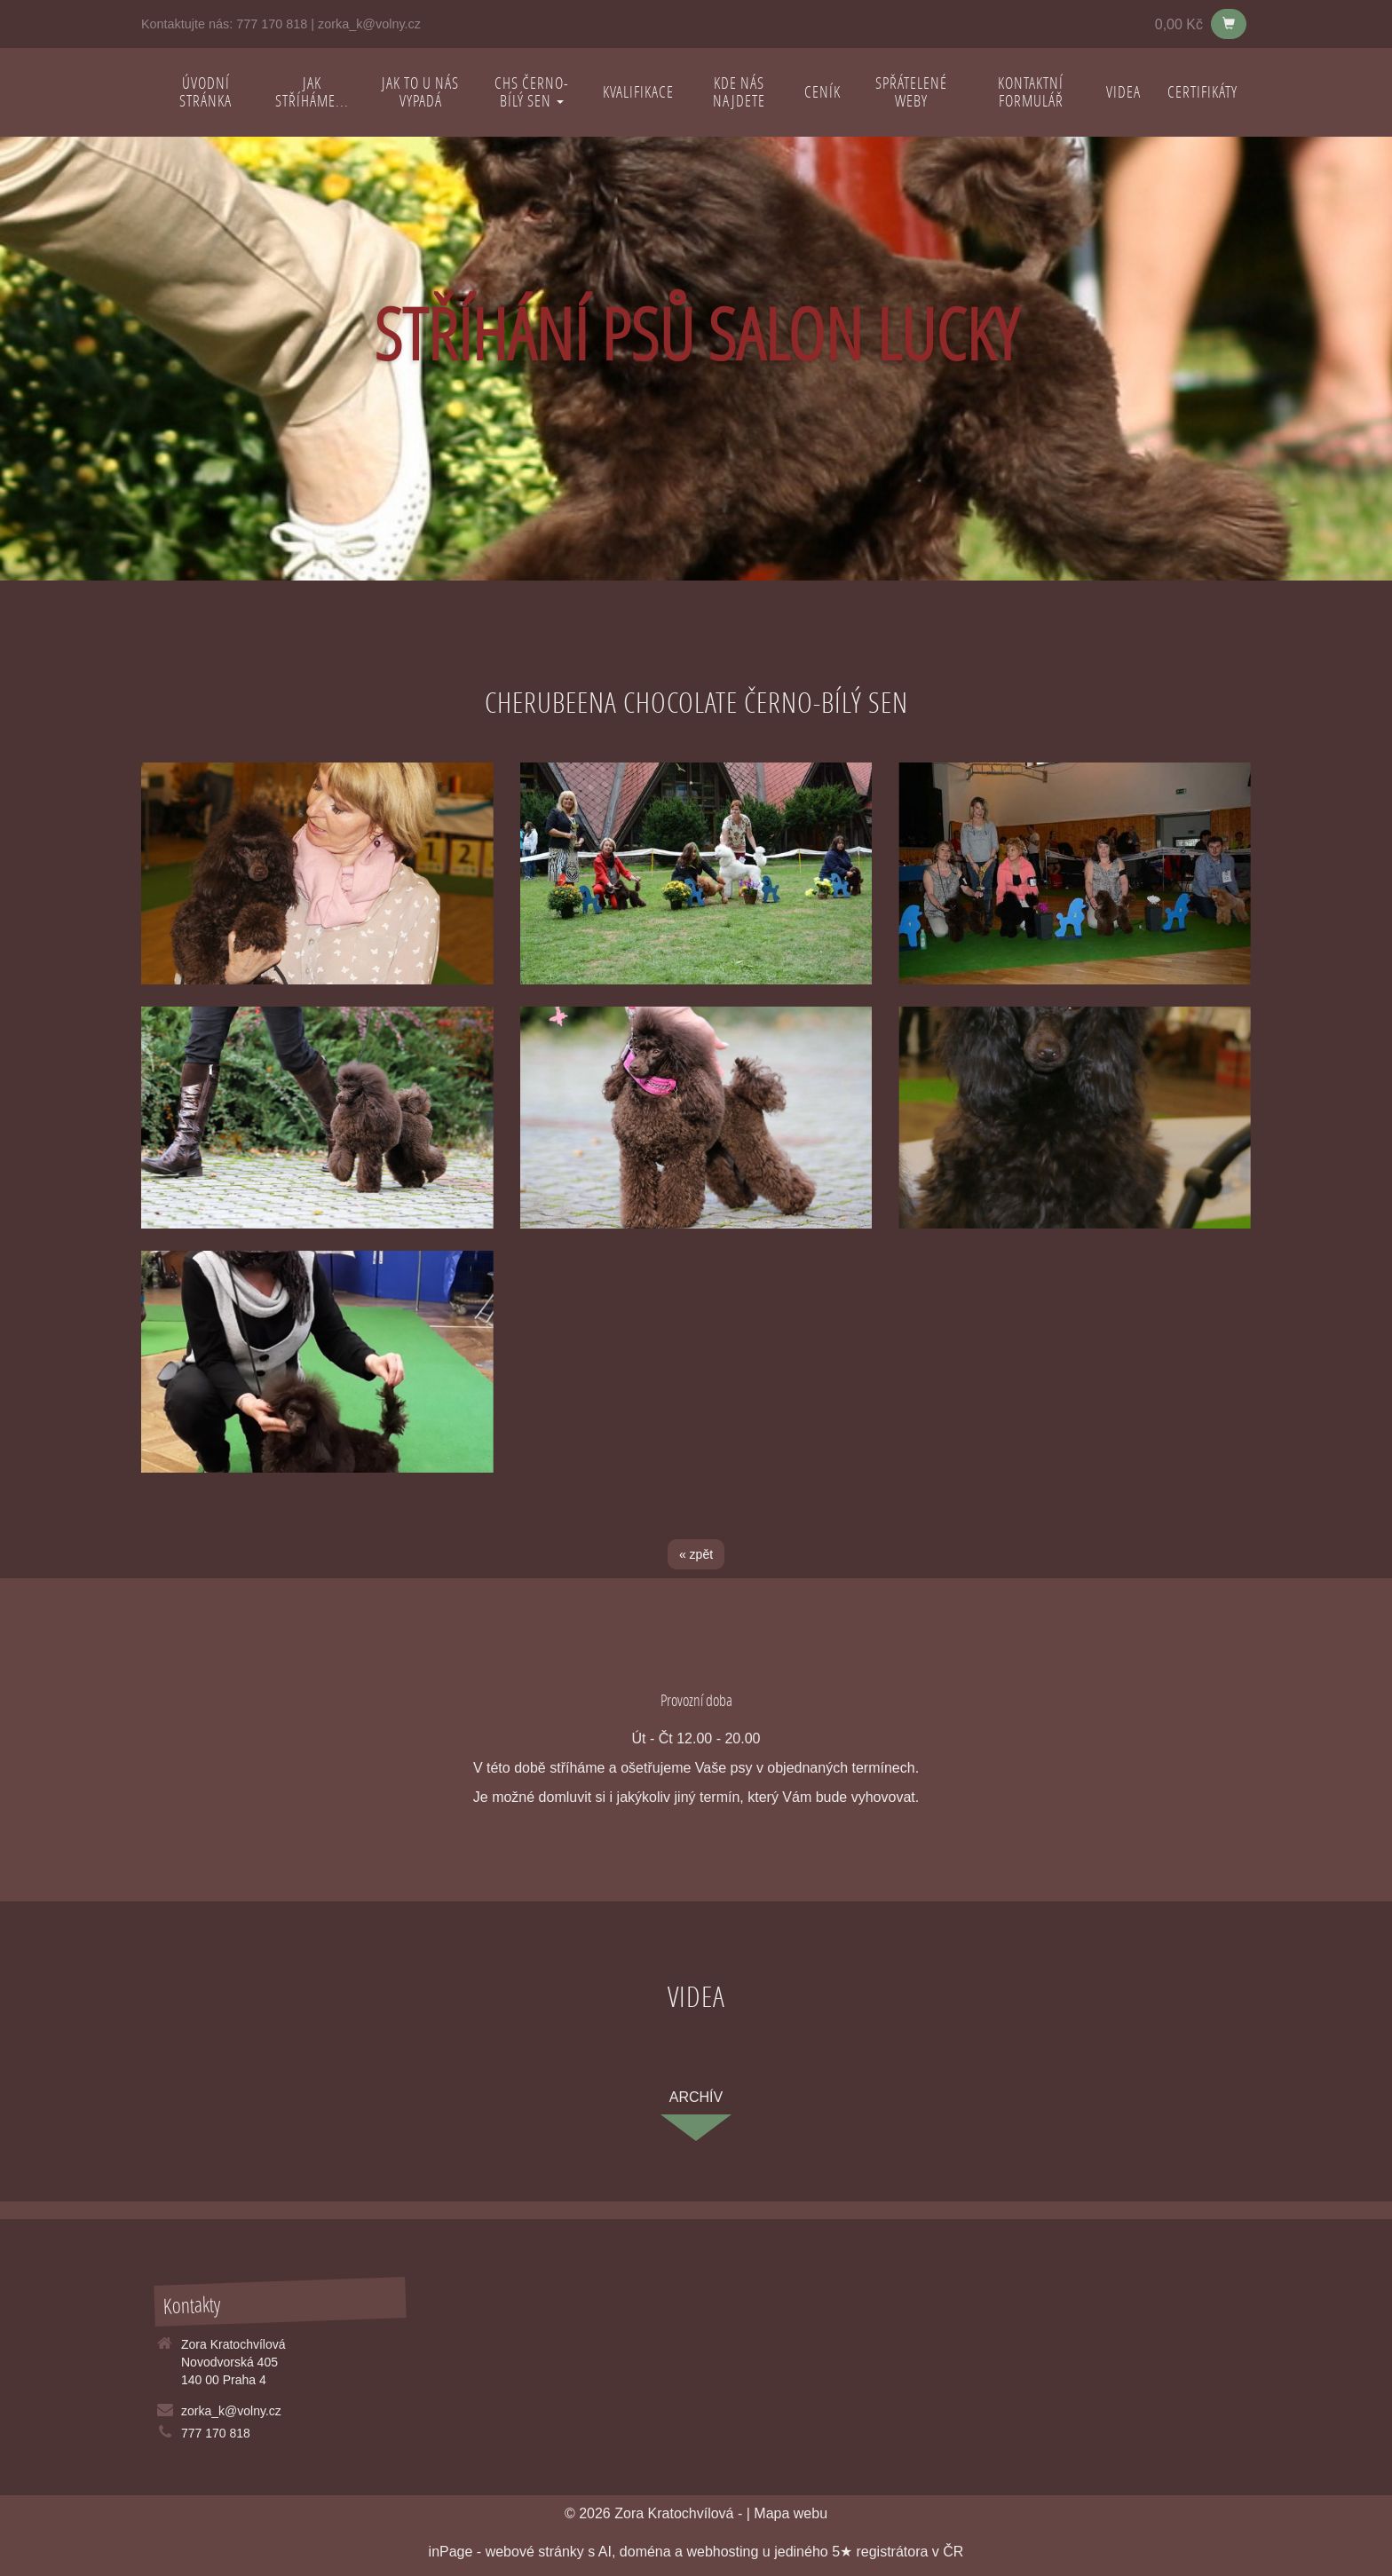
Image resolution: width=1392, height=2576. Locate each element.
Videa (1123, 92)
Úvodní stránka (205, 92)
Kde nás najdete (739, 92)
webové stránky (535, 2551)
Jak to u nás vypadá (420, 92)
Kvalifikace (638, 92)
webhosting (722, 2551)
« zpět (696, 1554)
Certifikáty (1202, 92)
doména (645, 2551)
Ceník (822, 92)
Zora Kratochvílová (673, 2513)
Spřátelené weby (911, 92)
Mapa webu (790, 2513)
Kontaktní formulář (1031, 92)
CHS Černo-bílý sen (531, 92)
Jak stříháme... (312, 92)
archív (696, 2097)
